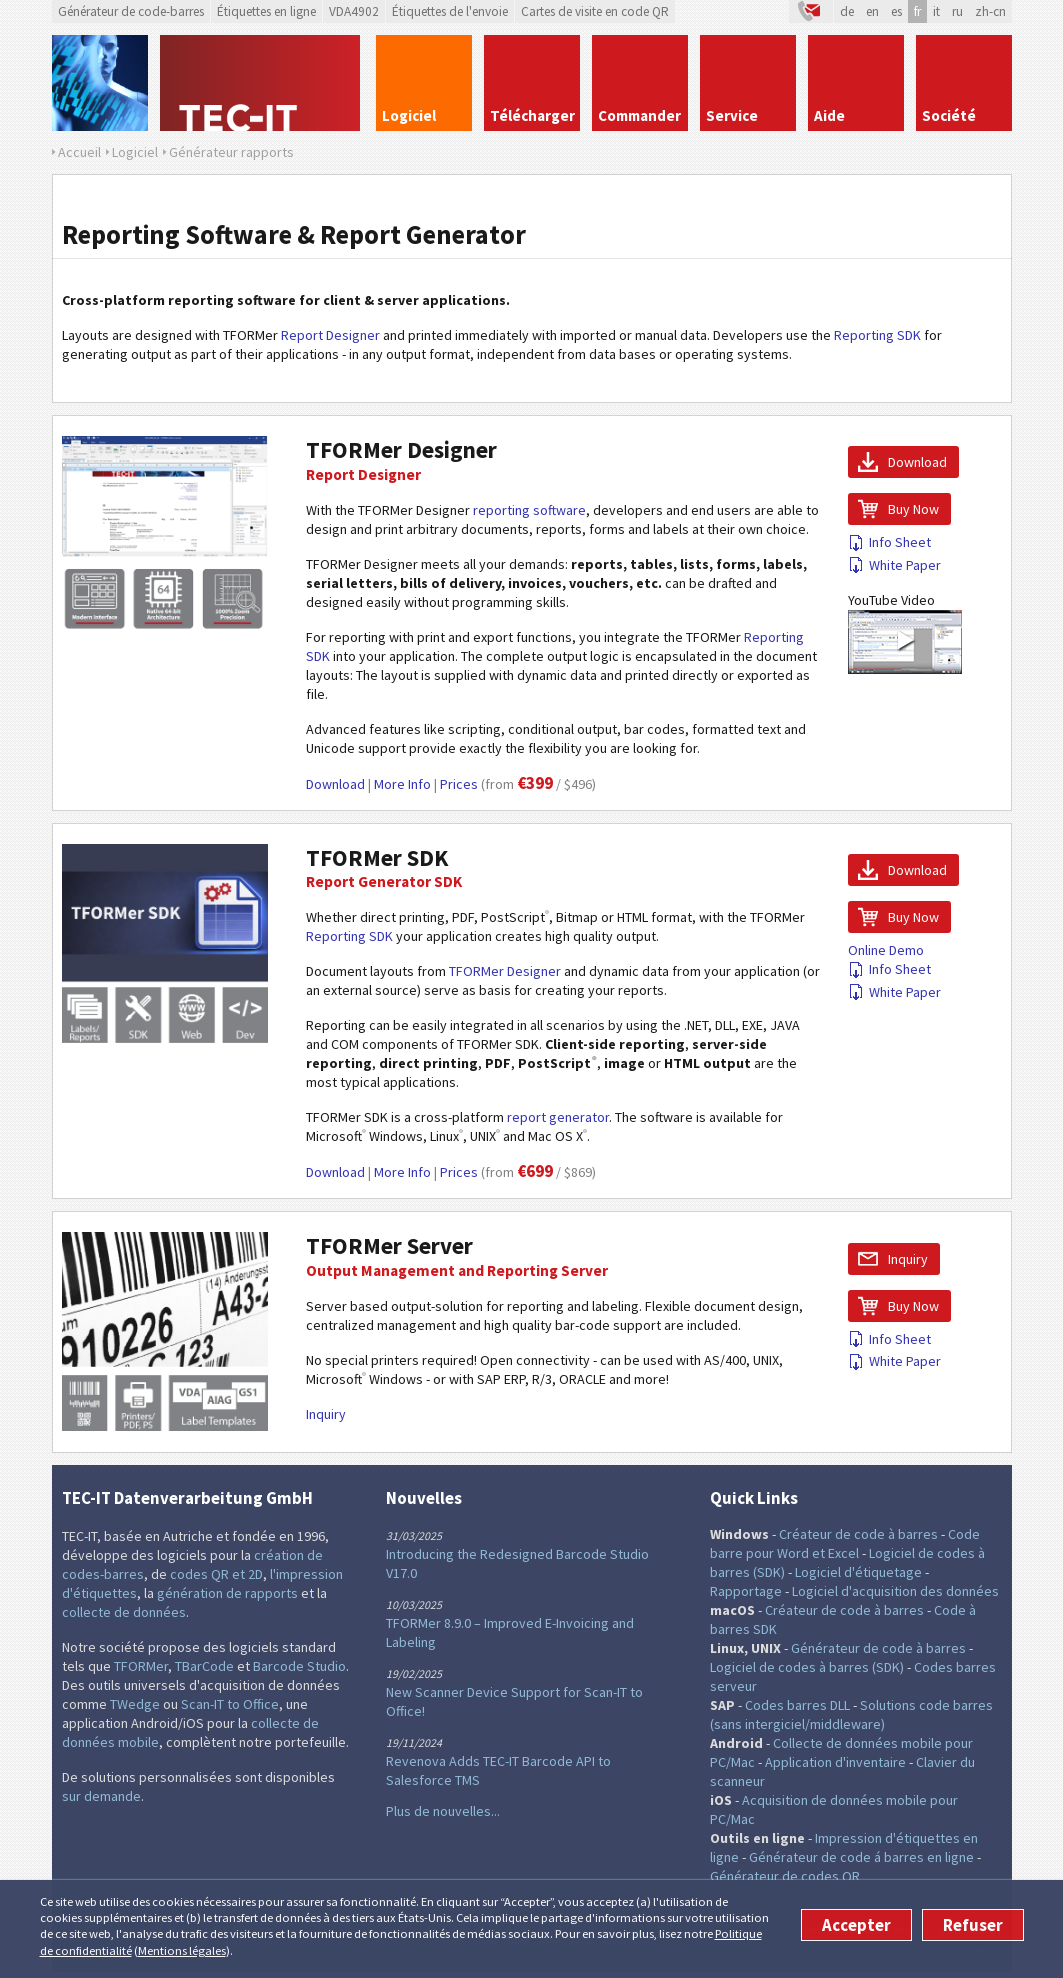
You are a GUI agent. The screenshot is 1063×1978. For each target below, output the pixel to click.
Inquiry (326, 1414)
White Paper (894, 565)
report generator (558, 1117)
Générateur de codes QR (785, 1876)
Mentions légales (182, 1950)
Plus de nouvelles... (443, 1811)
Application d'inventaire (835, 1762)
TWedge (135, 1704)
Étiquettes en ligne (266, 11)
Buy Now (913, 509)
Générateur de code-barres (131, 11)
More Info (402, 784)
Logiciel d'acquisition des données (895, 1591)
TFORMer (141, 1666)
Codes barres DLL (797, 1705)
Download (335, 784)
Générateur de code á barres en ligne (861, 1857)
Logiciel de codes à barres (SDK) (807, 1667)
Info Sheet (889, 542)
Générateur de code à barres (878, 1648)
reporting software (529, 510)
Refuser (973, 1925)
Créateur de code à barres (858, 1534)
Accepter (856, 1925)
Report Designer (330, 335)
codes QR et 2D (216, 1574)
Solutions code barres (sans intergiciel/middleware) (851, 1714)
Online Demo (886, 950)
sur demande (101, 1796)
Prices (459, 784)
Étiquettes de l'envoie (450, 11)
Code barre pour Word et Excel (845, 1543)
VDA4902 (354, 11)
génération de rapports (227, 1593)
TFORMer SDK (377, 857)
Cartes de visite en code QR (595, 11)
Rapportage (746, 1591)
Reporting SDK (877, 335)
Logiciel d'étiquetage (858, 1572)
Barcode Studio (299, 1666)
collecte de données (124, 1612)
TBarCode (204, 1666)
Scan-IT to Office (230, 1704)
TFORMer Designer (401, 449)
